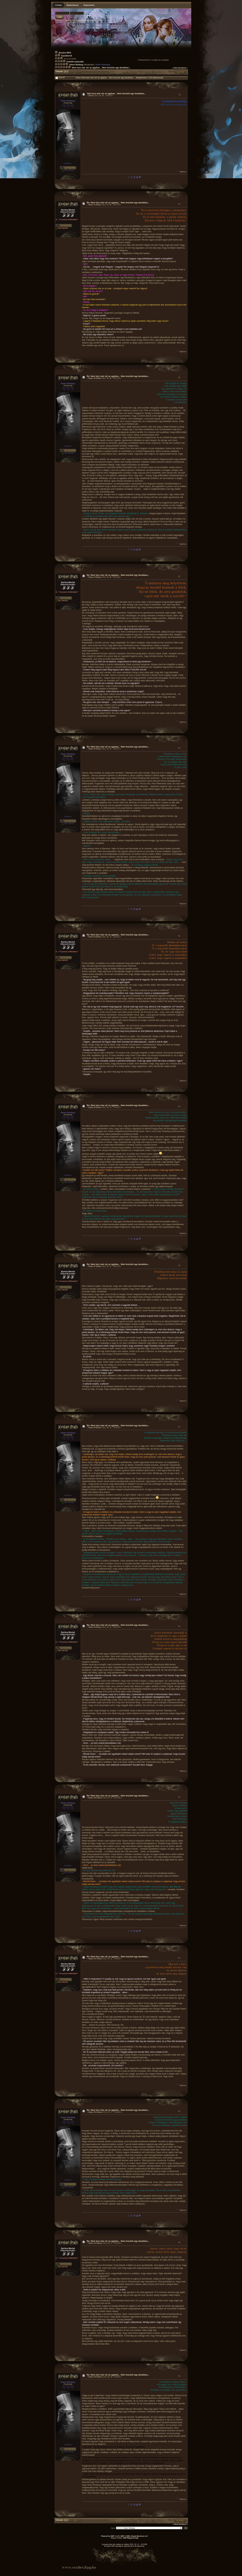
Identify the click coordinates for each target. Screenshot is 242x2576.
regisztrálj (97, 20)
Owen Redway (76, 65)
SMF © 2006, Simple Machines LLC (134, 2536)
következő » (182, 68)
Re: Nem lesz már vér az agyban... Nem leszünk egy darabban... (118, 203)
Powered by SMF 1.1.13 (110, 2536)
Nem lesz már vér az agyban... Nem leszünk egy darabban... (101, 68)
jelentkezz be (83, 20)
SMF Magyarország (130, 2538)
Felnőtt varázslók (75, 62)
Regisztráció (89, 5)
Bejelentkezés (73, 5)
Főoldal (58, 5)
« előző (175, 68)
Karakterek (66, 56)
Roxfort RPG (65, 53)
